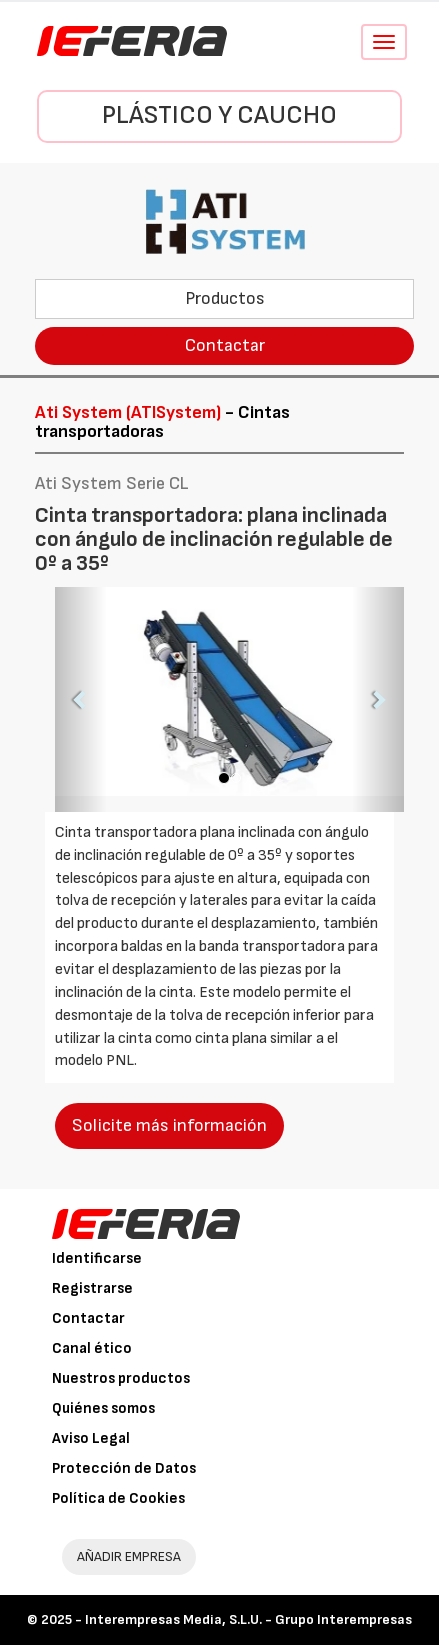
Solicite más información (169, 1125)
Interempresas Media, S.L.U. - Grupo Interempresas (248, 1619)
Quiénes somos (103, 1408)
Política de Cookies (118, 1498)
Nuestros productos (121, 1378)
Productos (225, 298)
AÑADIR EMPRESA (129, 1556)
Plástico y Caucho (219, 115)
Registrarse (92, 1288)
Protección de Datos (124, 1468)
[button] (81, 699)
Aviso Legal (91, 1438)
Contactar (225, 345)
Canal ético (92, 1348)
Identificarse (97, 1258)
